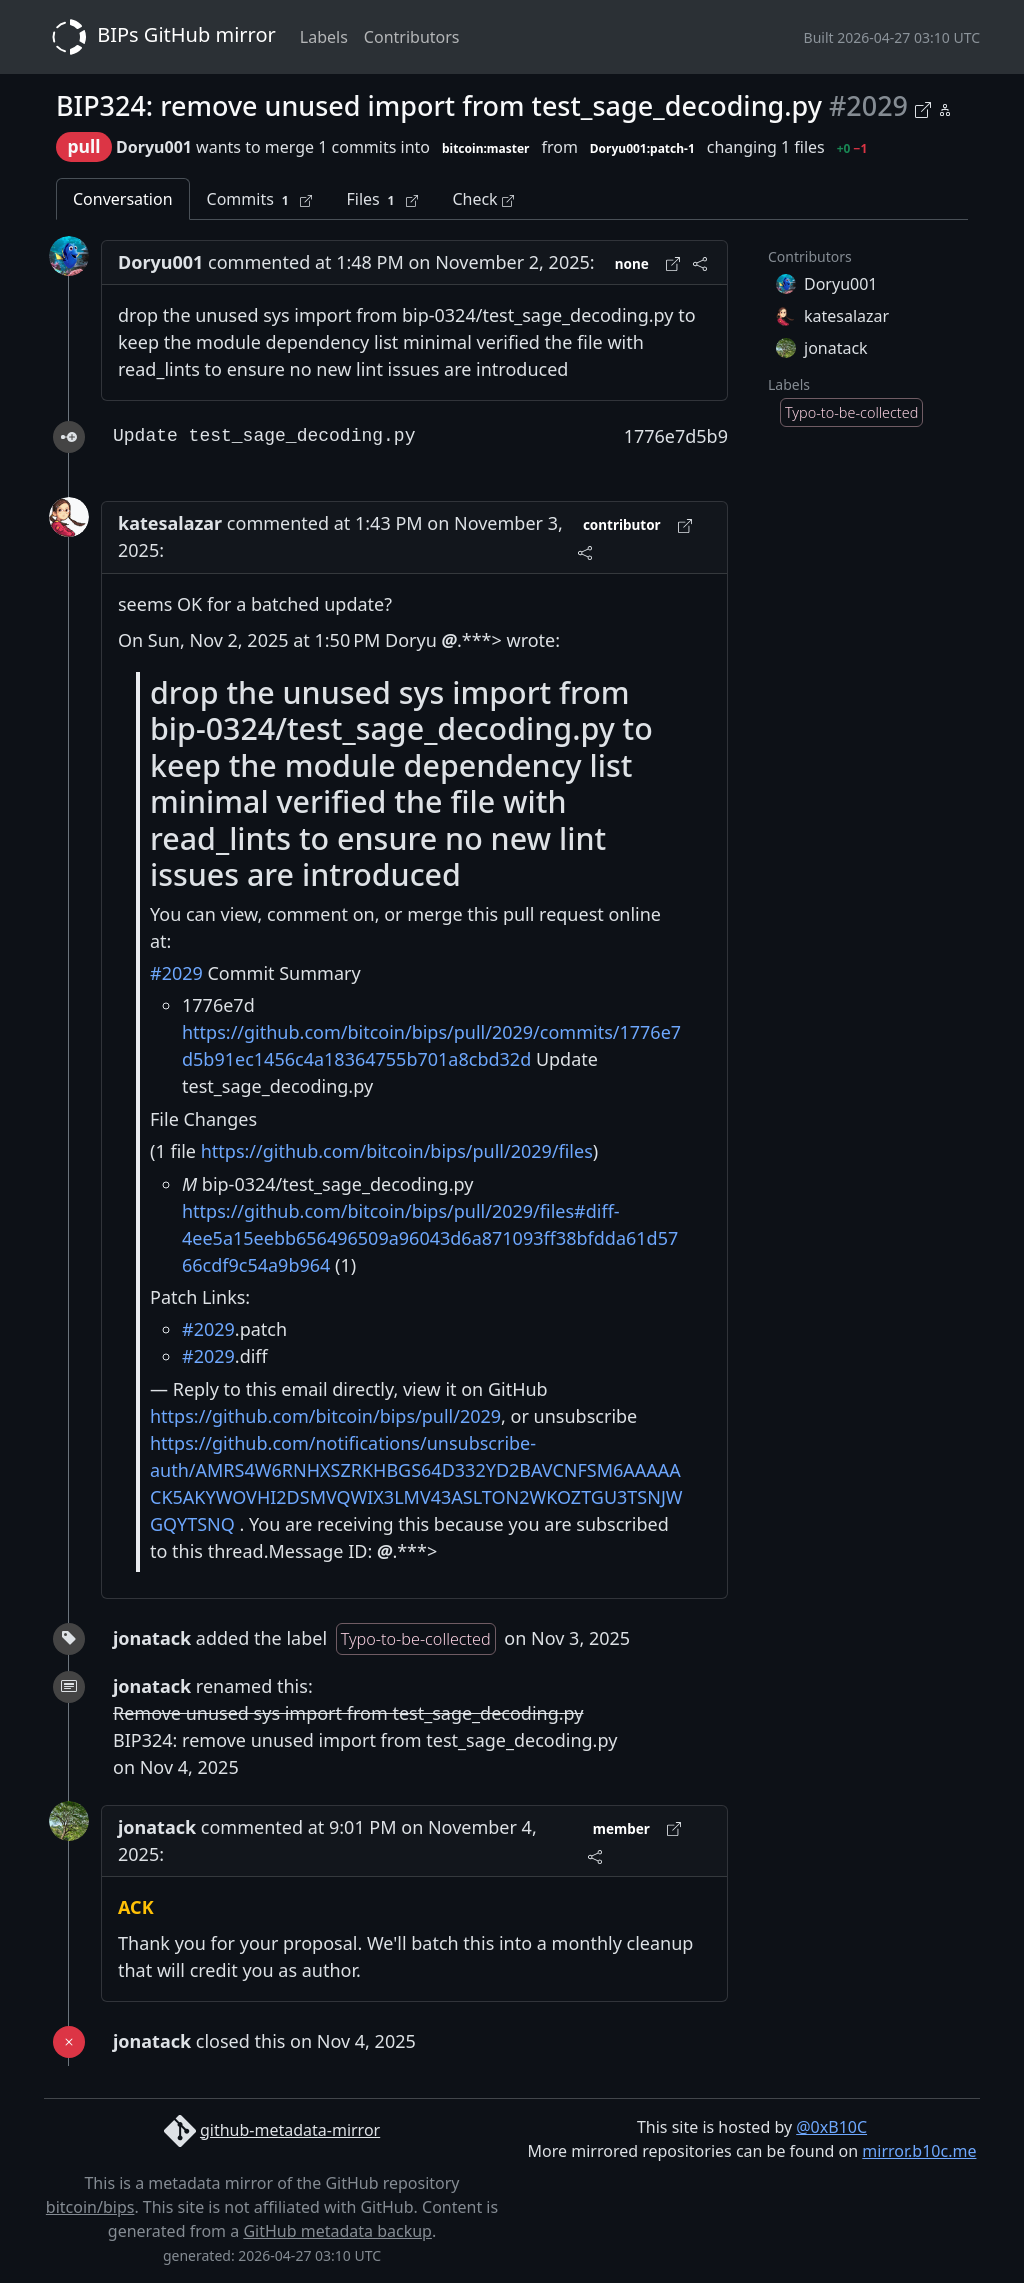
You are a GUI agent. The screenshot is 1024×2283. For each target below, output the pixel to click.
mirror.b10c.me (919, 2151)
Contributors (412, 37)
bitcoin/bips (90, 2207)
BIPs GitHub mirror (160, 37)
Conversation (123, 199)
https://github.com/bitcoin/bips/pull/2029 (325, 1416)
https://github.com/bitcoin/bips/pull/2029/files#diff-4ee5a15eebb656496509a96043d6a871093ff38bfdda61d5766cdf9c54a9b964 (430, 1238)
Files (382, 199)
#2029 (176, 973)
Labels (324, 37)
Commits (260, 199)
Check (482, 199)
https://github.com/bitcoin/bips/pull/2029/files (397, 1151)
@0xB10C (831, 2127)
